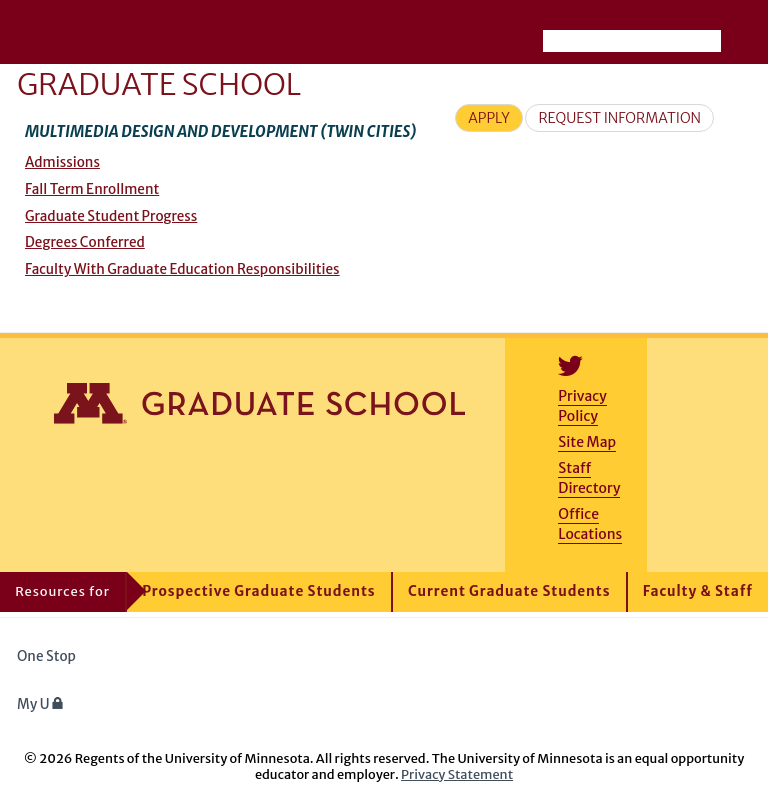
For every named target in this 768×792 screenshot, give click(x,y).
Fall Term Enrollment (92, 189)
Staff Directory (589, 478)
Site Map (587, 442)
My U (40, 704)
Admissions (62, 162)
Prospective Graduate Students (258, 591)
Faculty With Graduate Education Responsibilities (182, 269)
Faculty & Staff (698, 591)
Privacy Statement (457, 774)
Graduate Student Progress (111, 216)
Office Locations (590, 524)
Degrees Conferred (85, 242)
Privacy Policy (582, 406)
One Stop (46, 656)
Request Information (619, 118)
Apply (489, 118)
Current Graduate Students (509, 591)
